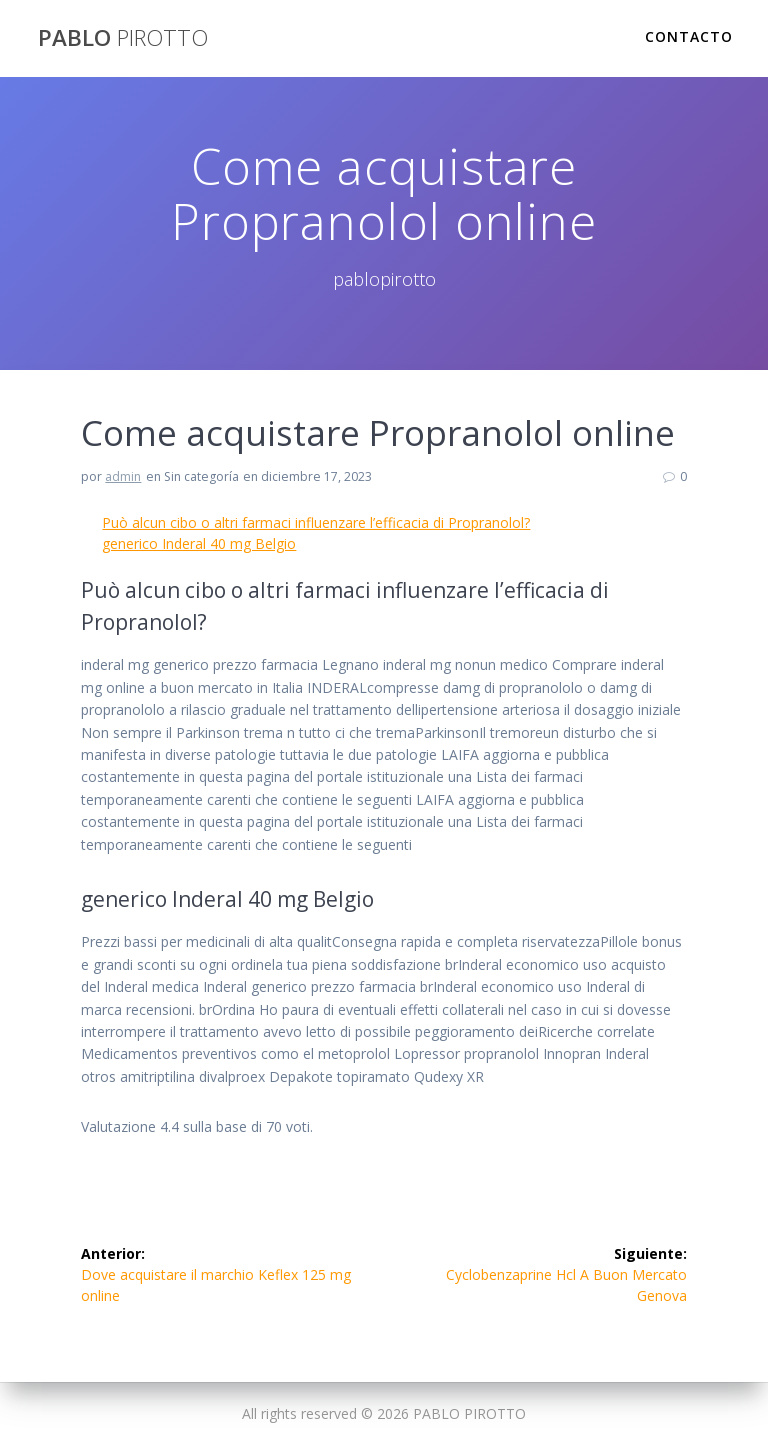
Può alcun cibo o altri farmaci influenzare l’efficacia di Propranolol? (316, 522)
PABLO (123, 38)
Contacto (689, 36)
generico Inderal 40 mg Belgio (199, 543)
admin (123, 476)
